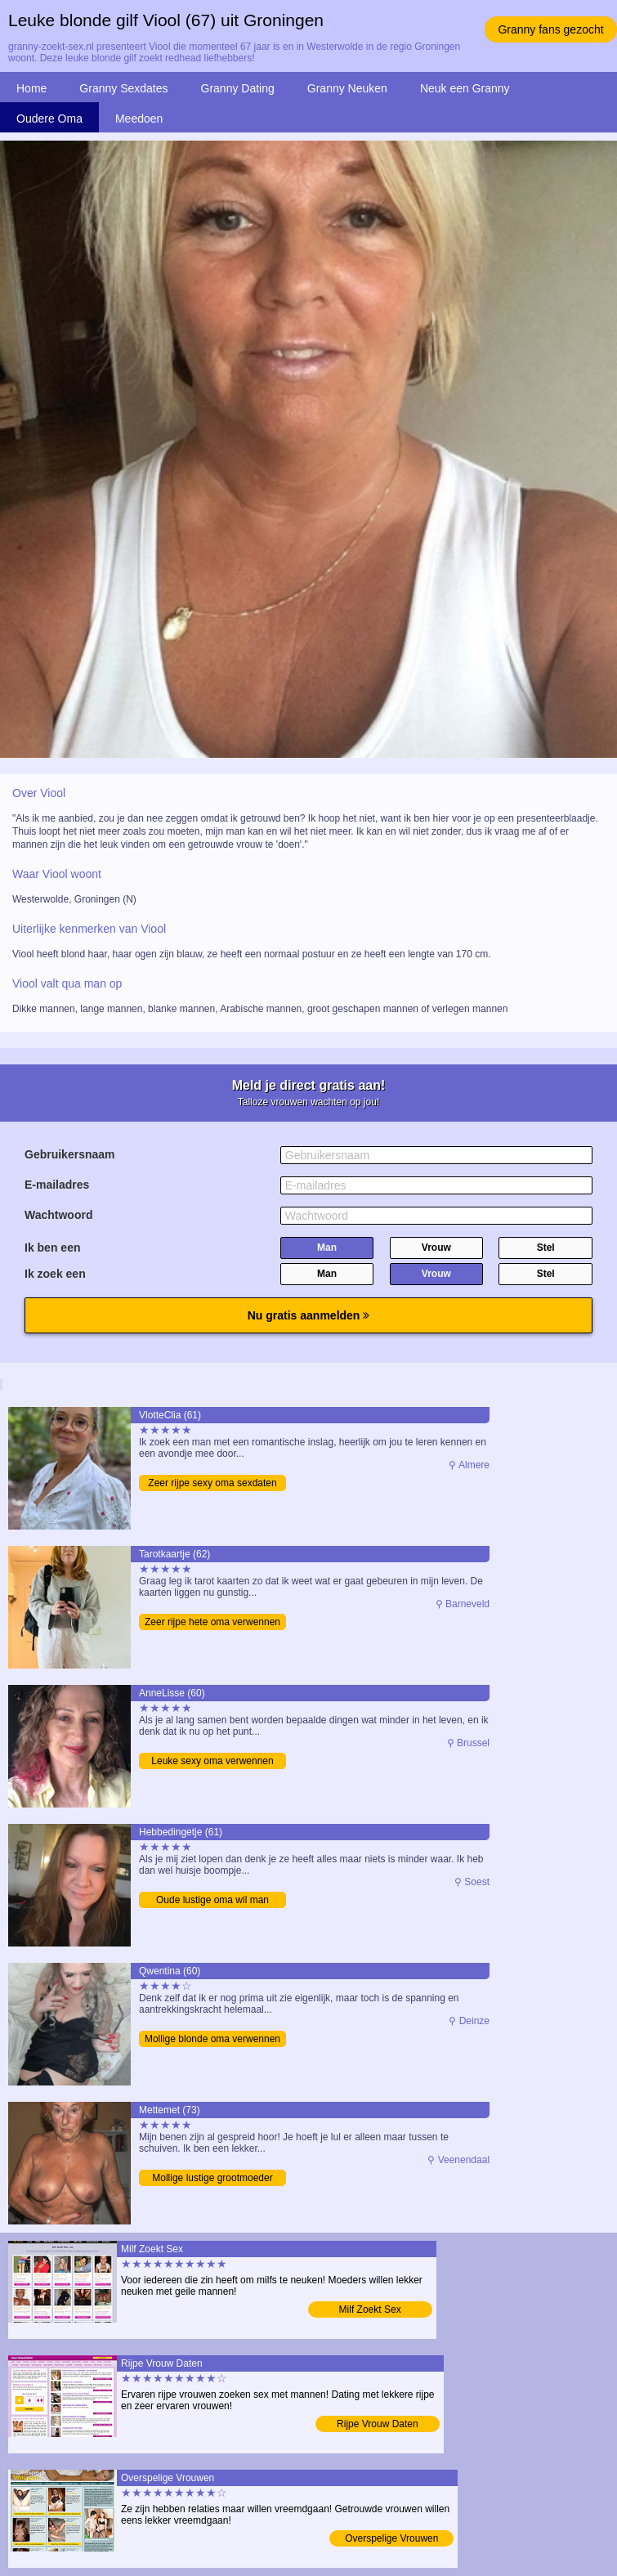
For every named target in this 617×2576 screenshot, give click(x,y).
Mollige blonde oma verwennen (212, 2039)
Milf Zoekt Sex (370, 2309)
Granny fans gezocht (550, 29)
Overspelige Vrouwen (391, 2538)
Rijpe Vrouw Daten (377, 2424)
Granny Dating (238, 88)
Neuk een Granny (465, 88)
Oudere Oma (49, 118)
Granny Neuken (347, 88)
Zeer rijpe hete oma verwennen (212, 1622)
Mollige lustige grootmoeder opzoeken (212, 2179)
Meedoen (139, 118)
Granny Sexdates (123, 88)
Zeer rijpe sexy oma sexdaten (212, 1483)
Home (31, 88)
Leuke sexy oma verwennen (212, 1761)
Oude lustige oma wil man (212, 1900)
